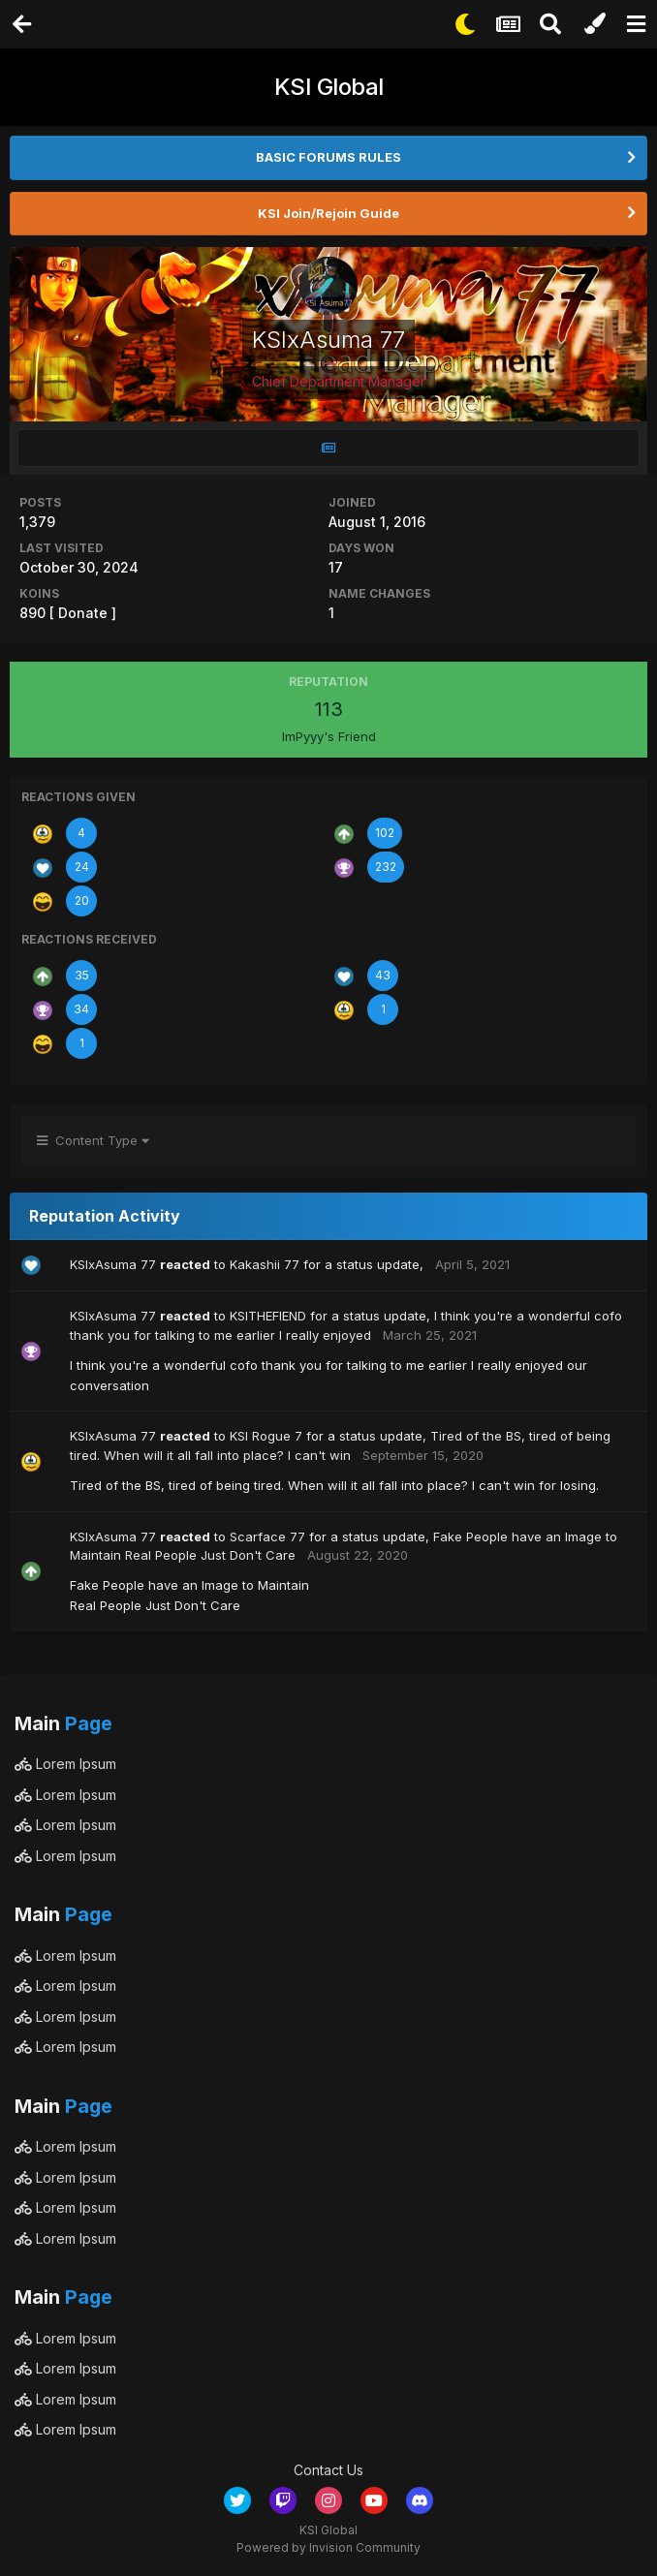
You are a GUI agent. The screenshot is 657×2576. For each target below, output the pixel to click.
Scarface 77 (267, 1536)
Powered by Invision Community (328, 2547)
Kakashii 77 (264, 1264)
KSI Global (329, 87)
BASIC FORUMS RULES (328, 157)
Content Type (93, 1140)
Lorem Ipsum (65, 1763)
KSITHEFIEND (268, 1315)
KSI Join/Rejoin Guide (328, 213)
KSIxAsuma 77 (113, 1264)
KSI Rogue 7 (266, 1435)
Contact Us (328, 2470)
